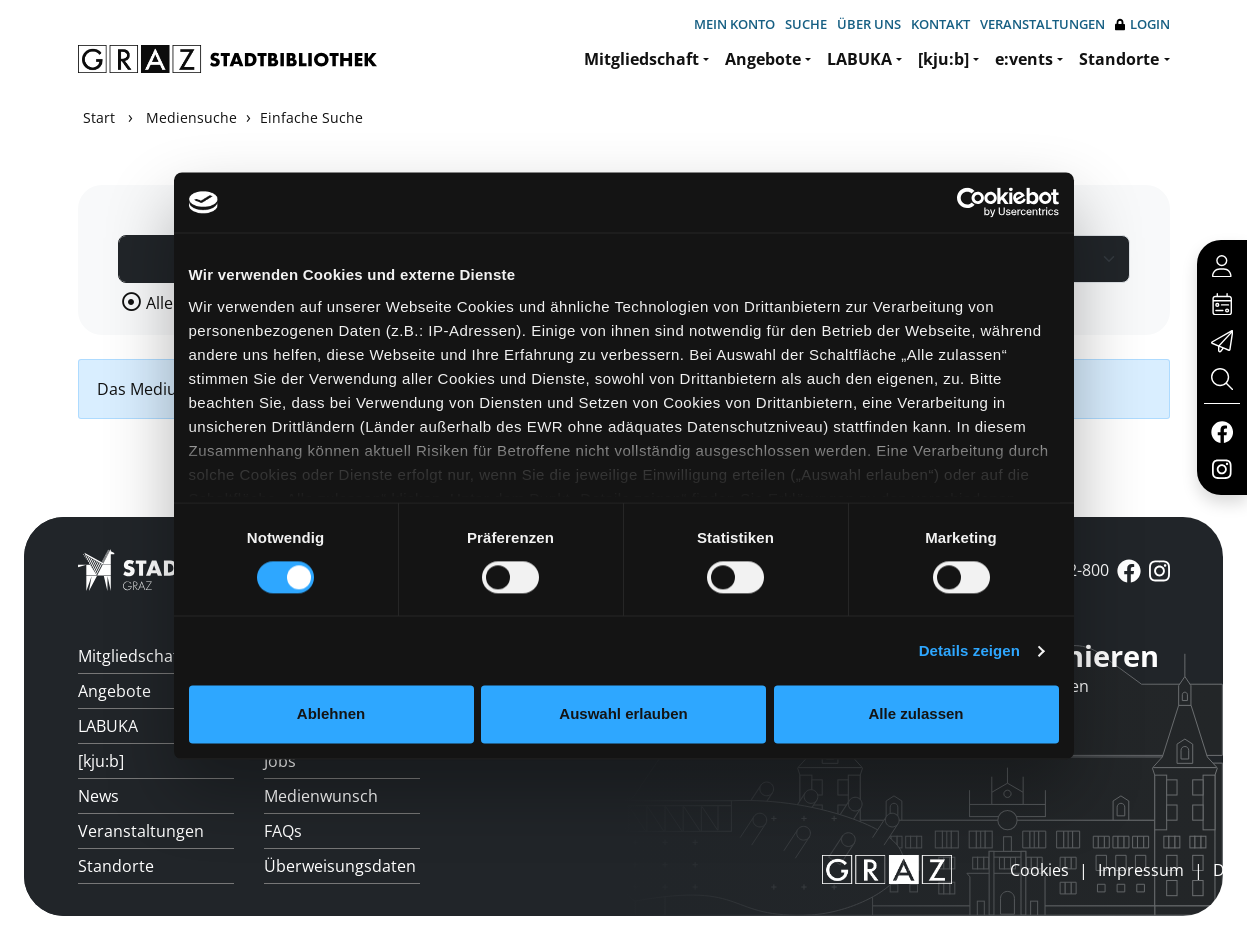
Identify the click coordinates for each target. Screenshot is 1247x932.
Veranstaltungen (1042, 24)
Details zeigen (969, 650)
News (98, 796)
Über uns (869, 24)
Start (99, 117)
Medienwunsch (321, 796)
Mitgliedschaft (641, 59)
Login (1142, 24)
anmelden (976, 869)
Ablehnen (331, 714)
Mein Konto (734, 24)
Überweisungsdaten (340, 866)
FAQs (283, 831)
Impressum (1141, 870)
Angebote (763, 59)
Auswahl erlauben (623, 714)
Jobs (280, 761)
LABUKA (859, 59)
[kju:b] (943, 59)
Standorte (1119, 59)
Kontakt (940, 24)
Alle (159, 303)
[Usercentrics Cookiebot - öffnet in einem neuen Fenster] (971, 202)
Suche (806, 24)
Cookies (1039, 870)
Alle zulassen (915, 714)
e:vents (1024, 59)
